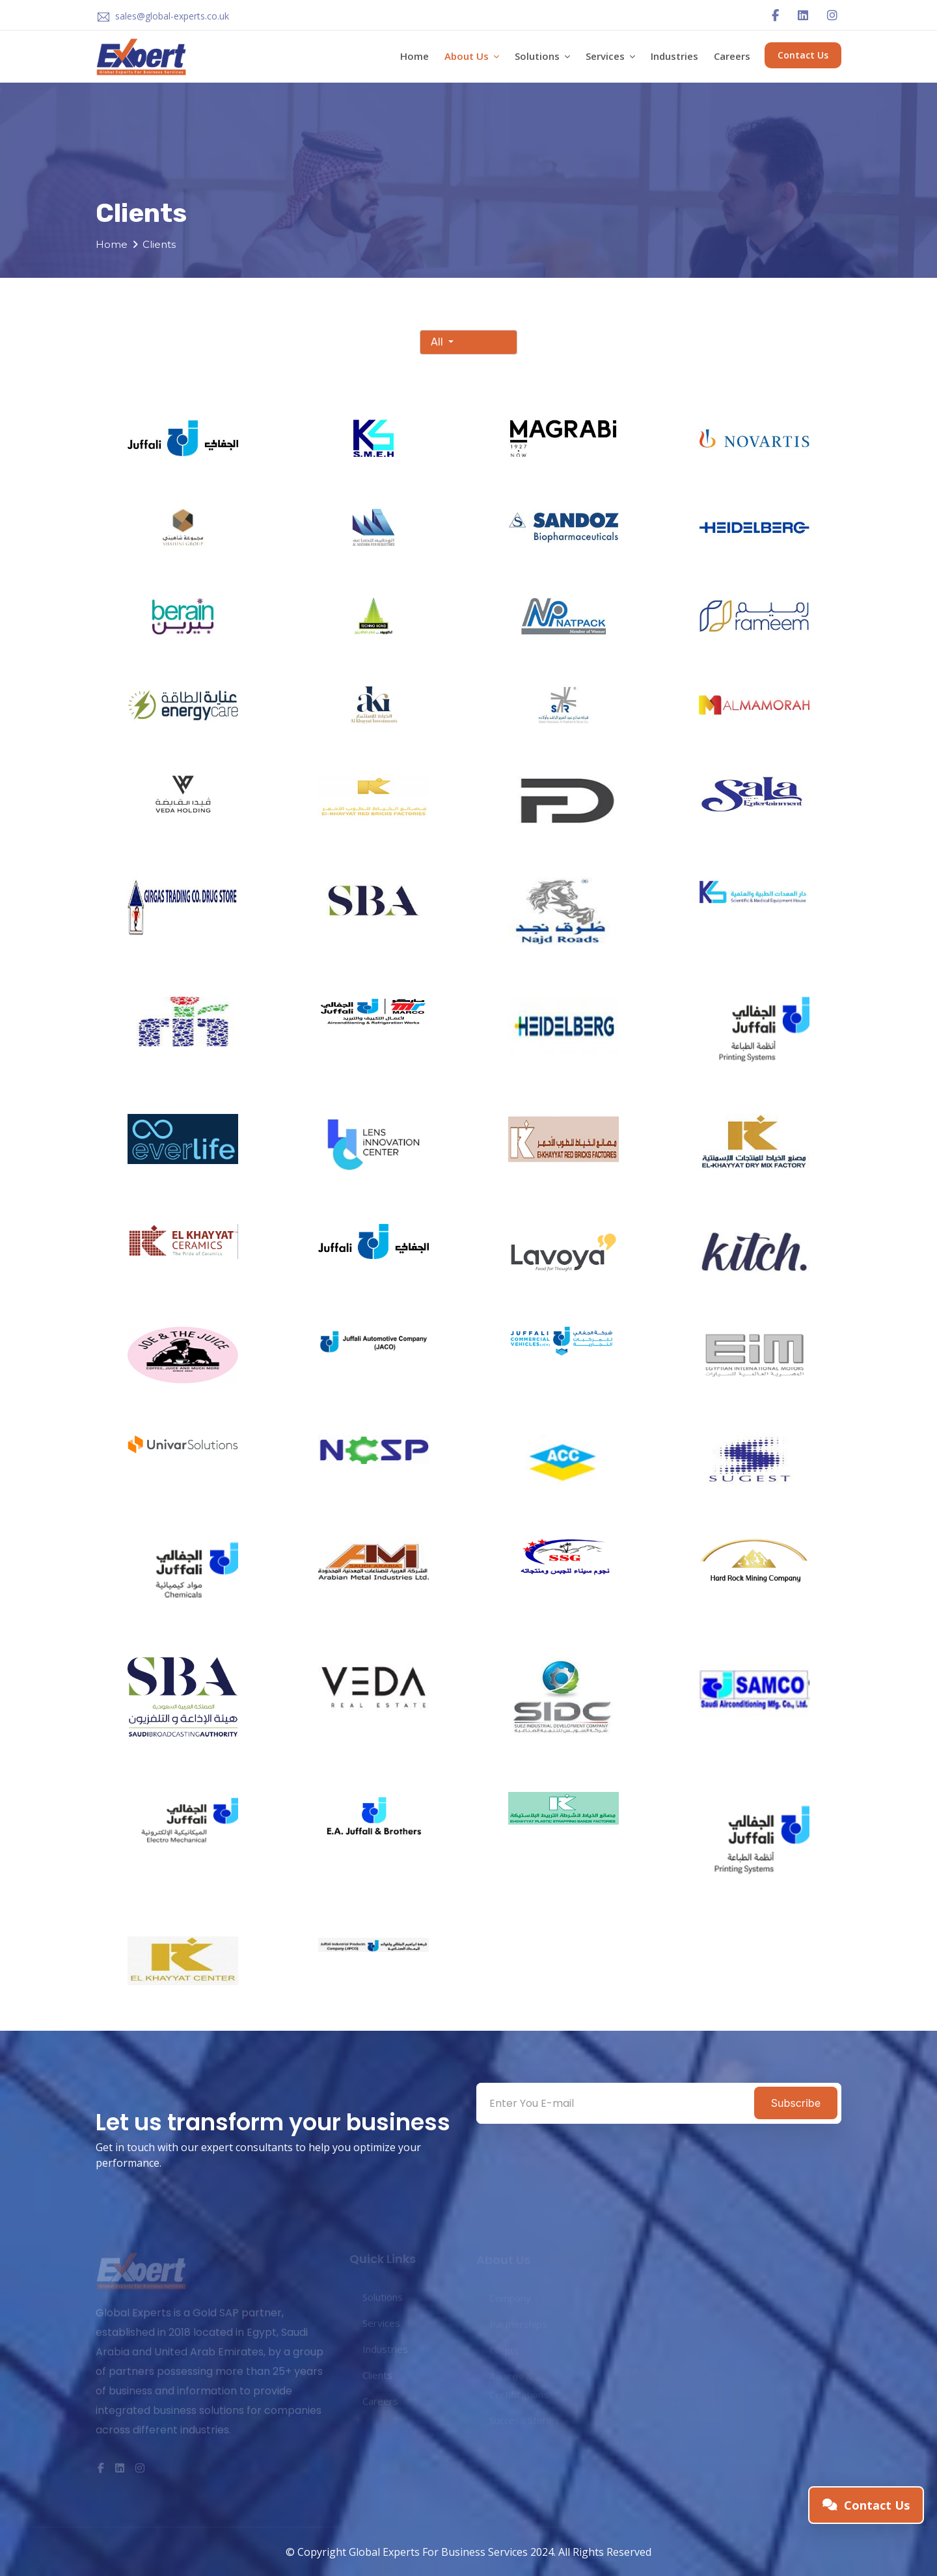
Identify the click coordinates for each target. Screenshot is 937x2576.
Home (414, 55)
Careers (732, 55)
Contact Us (803, 55)
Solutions (542, 55)
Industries (674, 55)
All (438, 342)
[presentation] (574, 2151)
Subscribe (796, 2102)
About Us (471, 55)
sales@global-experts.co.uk (172, 16)
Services (610, 55)
